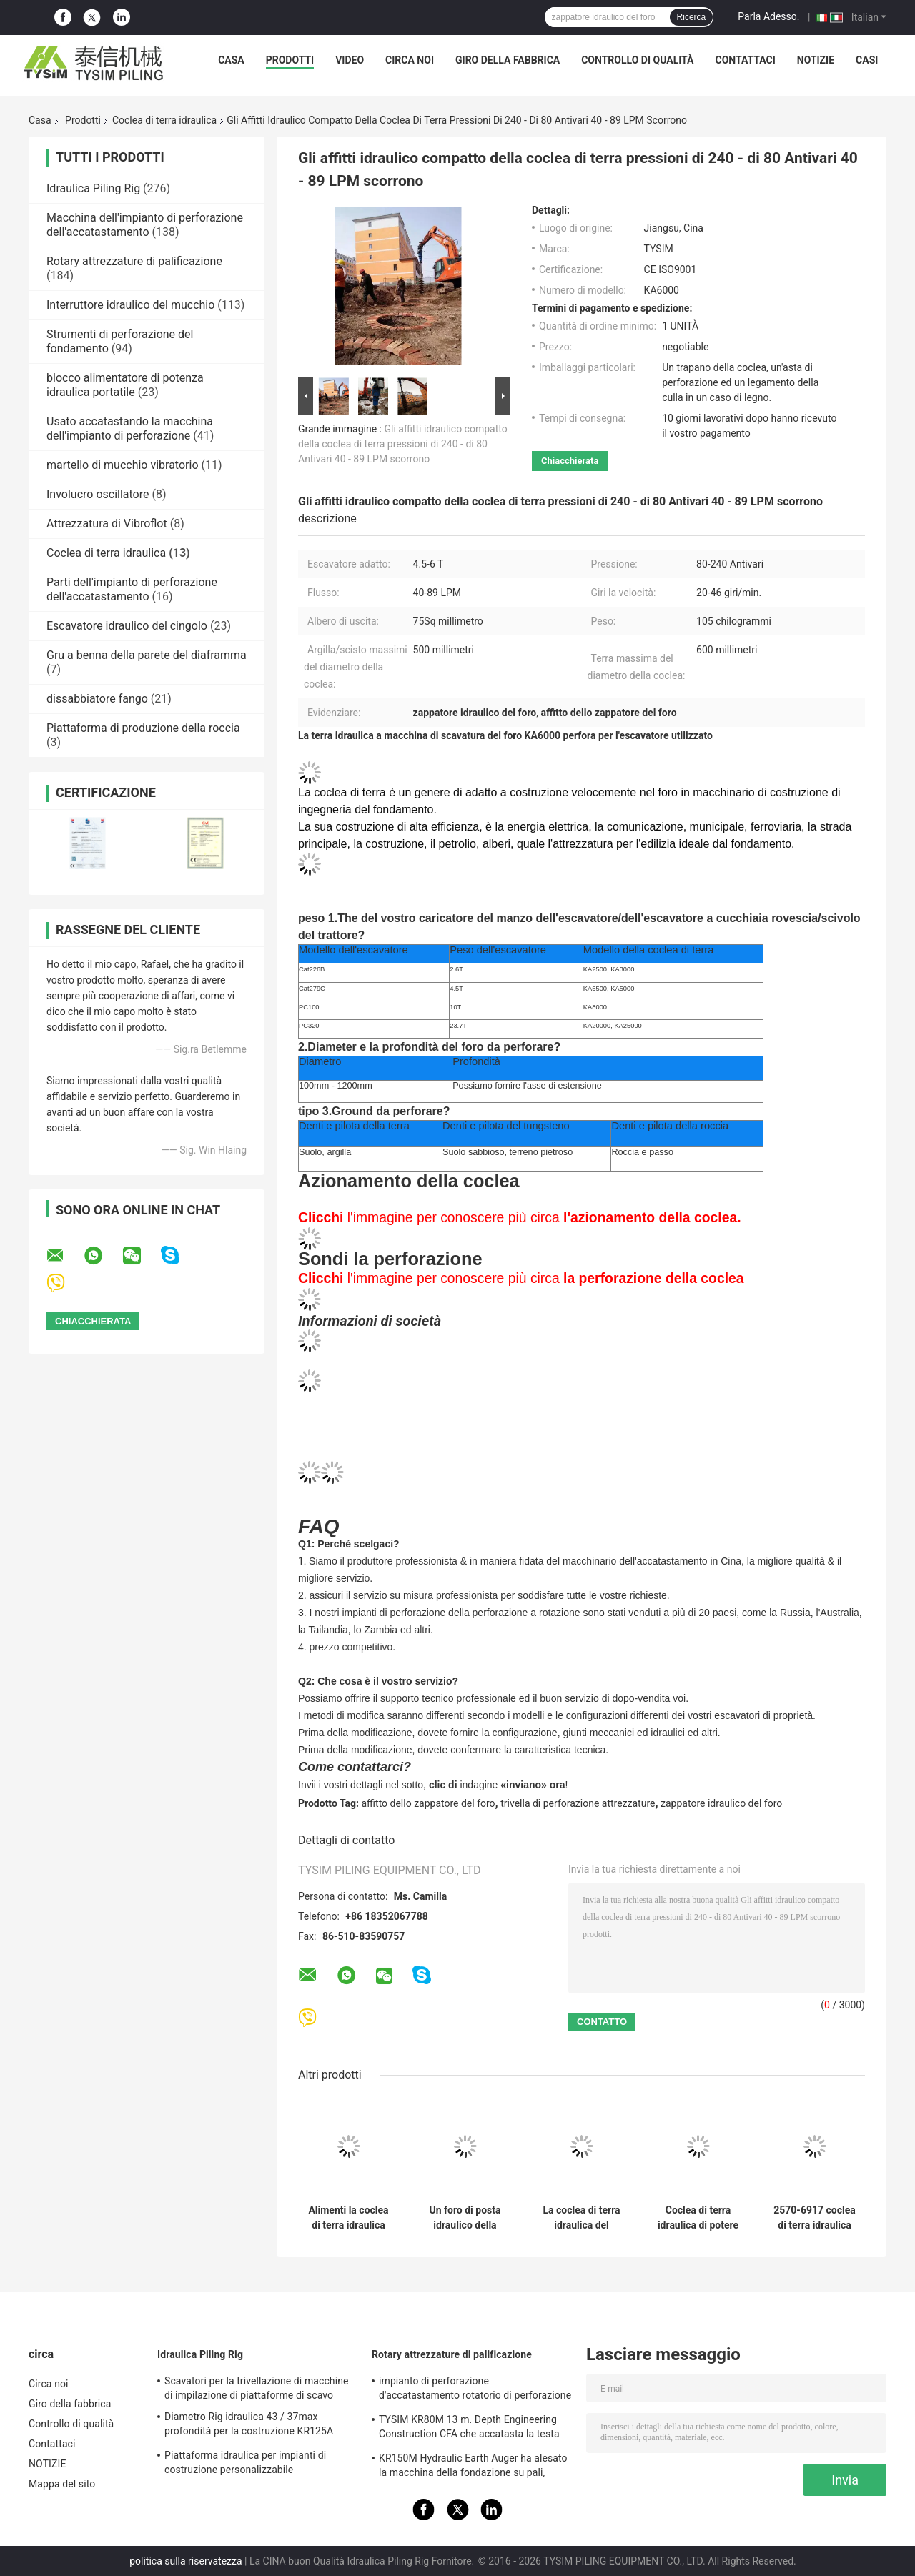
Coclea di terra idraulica (164, 120)
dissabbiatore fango (97, 698)
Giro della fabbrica (507, 60)
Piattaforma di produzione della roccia (143, 728)
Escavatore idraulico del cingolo (126, 626)
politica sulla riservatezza (185, 2561)
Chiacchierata (569, 460)
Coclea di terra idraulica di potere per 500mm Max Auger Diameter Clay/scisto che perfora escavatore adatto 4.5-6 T (698, 2217)
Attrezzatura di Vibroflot (106, 523)
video (349, 60)
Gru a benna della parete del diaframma (146, 655)
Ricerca (691, 17)
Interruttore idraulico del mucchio (130, 305)
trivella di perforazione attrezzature (577, 1803)
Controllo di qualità (637, 60)
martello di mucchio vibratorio (122, 465)
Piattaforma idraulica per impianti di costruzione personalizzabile (245, 2462)
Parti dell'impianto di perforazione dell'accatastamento (131, 589)
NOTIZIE (815, 60)
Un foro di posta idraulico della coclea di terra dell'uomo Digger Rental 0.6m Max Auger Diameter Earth (465, 2217)
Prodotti (290, 60)
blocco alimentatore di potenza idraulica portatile (125, 385)
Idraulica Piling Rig (93, 188)
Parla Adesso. (768, 16)
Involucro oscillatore (97, 494)
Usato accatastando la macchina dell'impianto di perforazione (129, 428)
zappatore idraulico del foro (721, 1803)
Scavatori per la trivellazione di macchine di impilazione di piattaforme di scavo (256, 2388)
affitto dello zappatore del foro (428, 1803)
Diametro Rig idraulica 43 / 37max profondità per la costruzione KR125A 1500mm (248, 2426)
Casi (867, 60)
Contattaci (745, 60)
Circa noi (409, 60)
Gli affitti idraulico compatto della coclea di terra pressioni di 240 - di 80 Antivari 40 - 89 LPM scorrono (403, 444)
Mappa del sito (62, 2484)
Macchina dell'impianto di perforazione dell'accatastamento (144, 225)
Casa (231, 60)
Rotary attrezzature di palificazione (134, 261)
